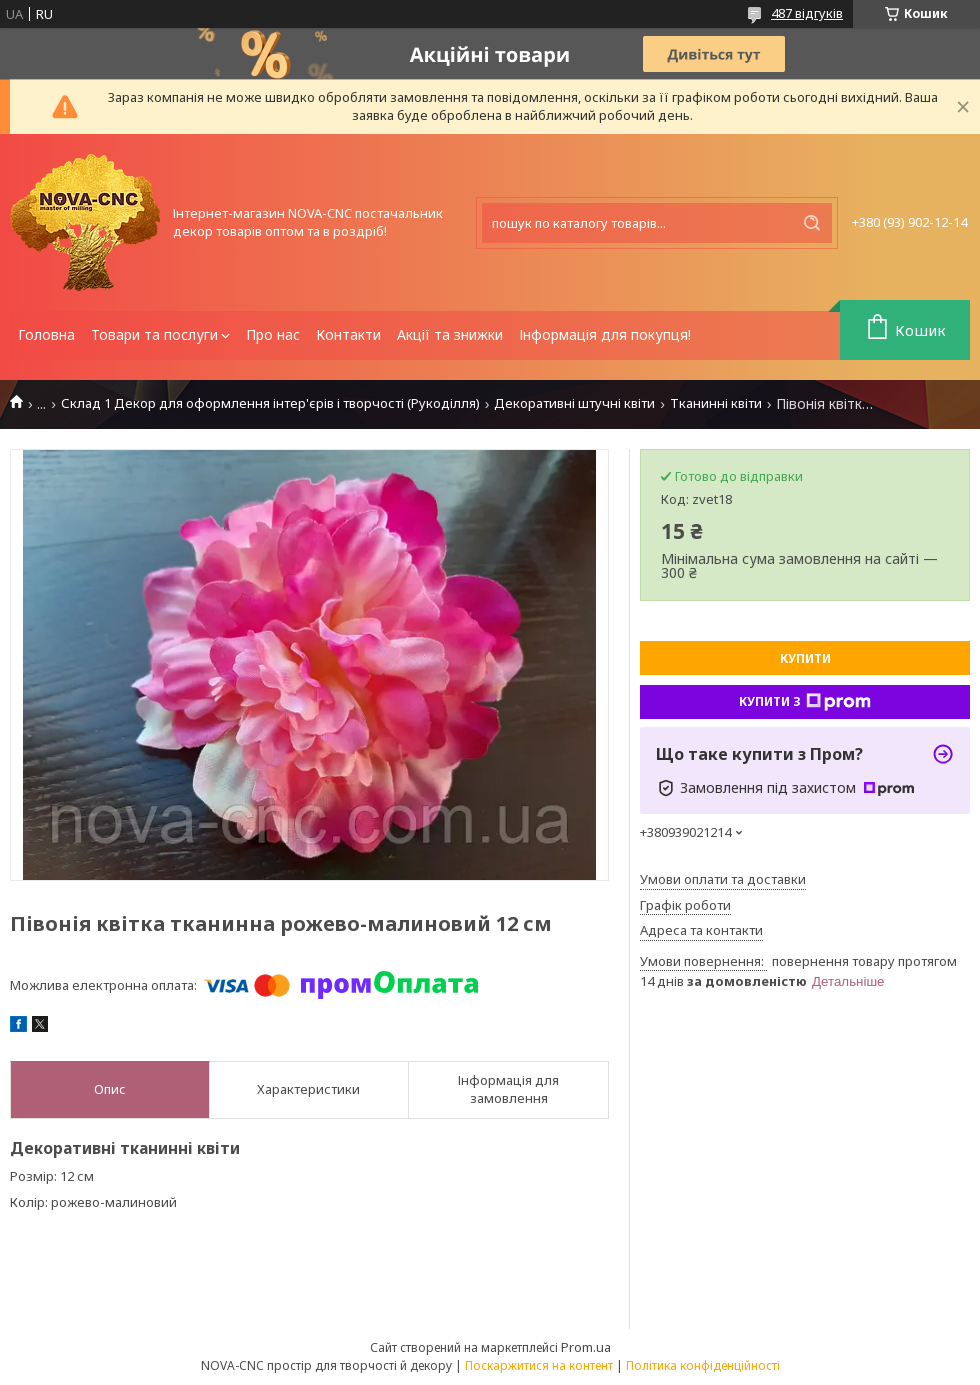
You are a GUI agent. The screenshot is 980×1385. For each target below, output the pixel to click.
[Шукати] (812, 223)
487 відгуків (807, 13)
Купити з (805, 702)
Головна (46, 334)
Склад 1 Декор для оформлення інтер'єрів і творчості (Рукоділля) (270, 403)
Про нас (273, 334)
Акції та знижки (450, 334)
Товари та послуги (154, 334)
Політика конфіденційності (703, 1365)
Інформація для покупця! (605, 334)
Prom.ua (586, 1347)
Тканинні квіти (716, 403)
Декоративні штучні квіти (574, 403)
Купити (805, 658)
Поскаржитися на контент (539, 1365)
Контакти (348, 334)
